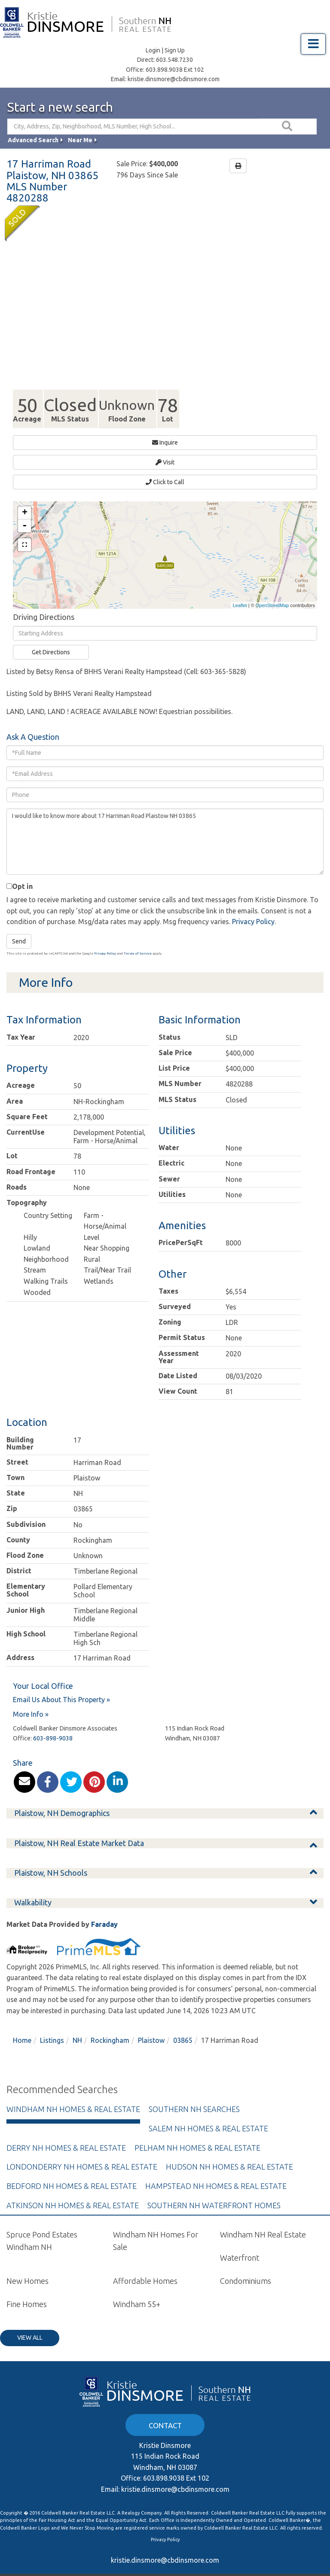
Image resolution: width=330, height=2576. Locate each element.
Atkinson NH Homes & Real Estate (72, 2189)
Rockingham (110, 2025)
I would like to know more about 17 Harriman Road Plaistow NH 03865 (165, 826)
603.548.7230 (174, 59)
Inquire (165, 442)
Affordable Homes (145, 2265)
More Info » (31, 1698)
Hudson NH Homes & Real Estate (229, 2151)
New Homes (27, 2265)
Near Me (80, 140)
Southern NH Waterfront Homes (214, 2189)
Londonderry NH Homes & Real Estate (81, 2151)
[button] (288, 126)
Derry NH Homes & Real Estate (66, 2131)
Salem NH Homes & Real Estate (208, 2112)
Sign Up (175, 50)
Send (19, 925)
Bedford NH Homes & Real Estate (71, 2170)
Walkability (33, 1887)
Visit (165, 457)
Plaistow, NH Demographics (62, 1797)
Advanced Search (33, 140)
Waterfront (239, 2242)
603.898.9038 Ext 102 (175, 69)
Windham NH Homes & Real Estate (73, 2093)
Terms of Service (138, 938)
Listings (52, 2025)
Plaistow (151, 2025)
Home (22, 2025)
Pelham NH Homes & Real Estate (197, 2131)
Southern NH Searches (194, 2093)
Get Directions (51, 636)
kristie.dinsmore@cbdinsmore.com (174, 79)
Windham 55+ (136, 2288)
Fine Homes (26, 2288)
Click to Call (165, 471)
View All (30, 2321)
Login (153, 50)
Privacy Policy (253, 906)
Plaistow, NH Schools (50, 1857)
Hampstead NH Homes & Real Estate (216, 2170)
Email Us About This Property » (61, 1684)
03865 (182, 2025)
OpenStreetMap (272, 589)
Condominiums (245, 2265)
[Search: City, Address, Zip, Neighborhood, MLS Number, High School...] (133, 126)
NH (77, 2025)
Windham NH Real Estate (263, 2219)
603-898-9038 (53, 1722)
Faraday (104, 1908)
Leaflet (240, 589)
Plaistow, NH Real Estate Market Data (79, 1827)
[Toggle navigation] (313, 44)
